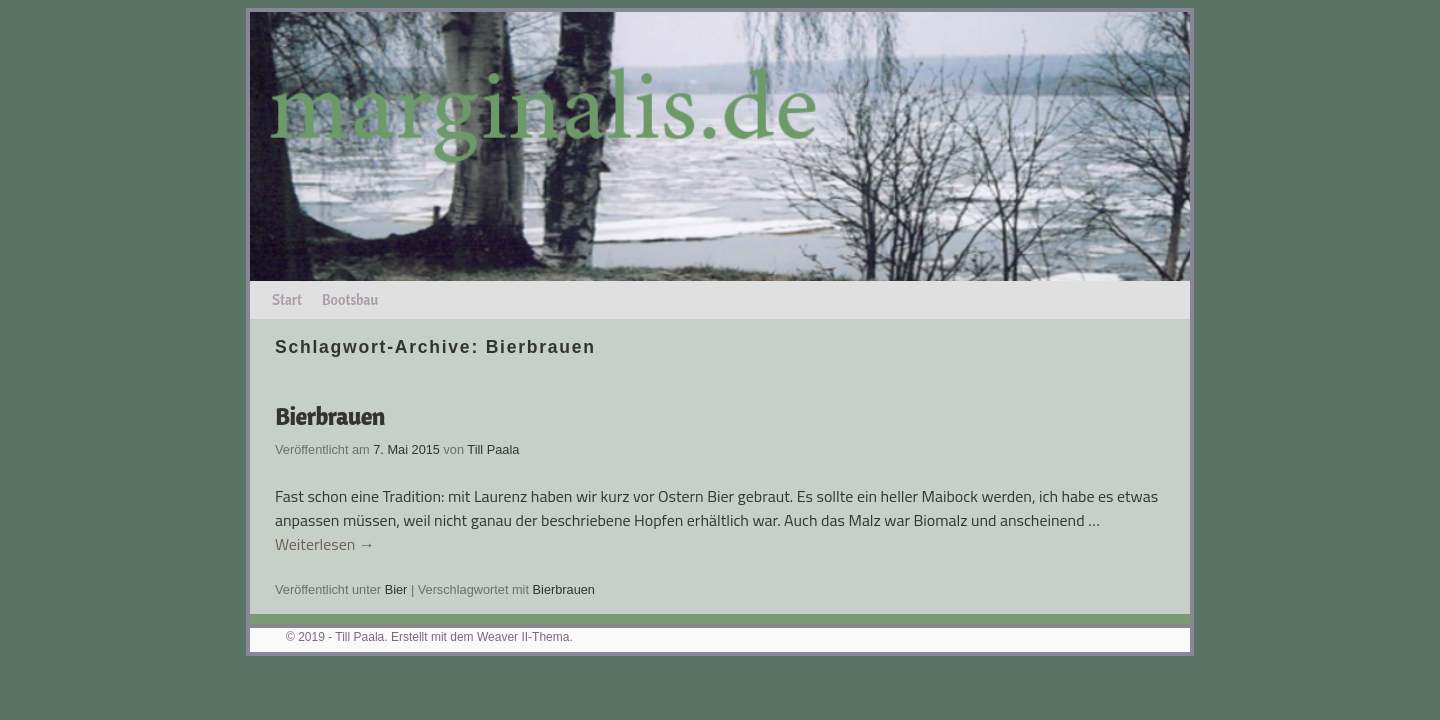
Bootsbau (350, 300)
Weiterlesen (325, 544)
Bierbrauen (330, 416)
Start (287, 300)
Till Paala (493, 449)
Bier (396, 589)
